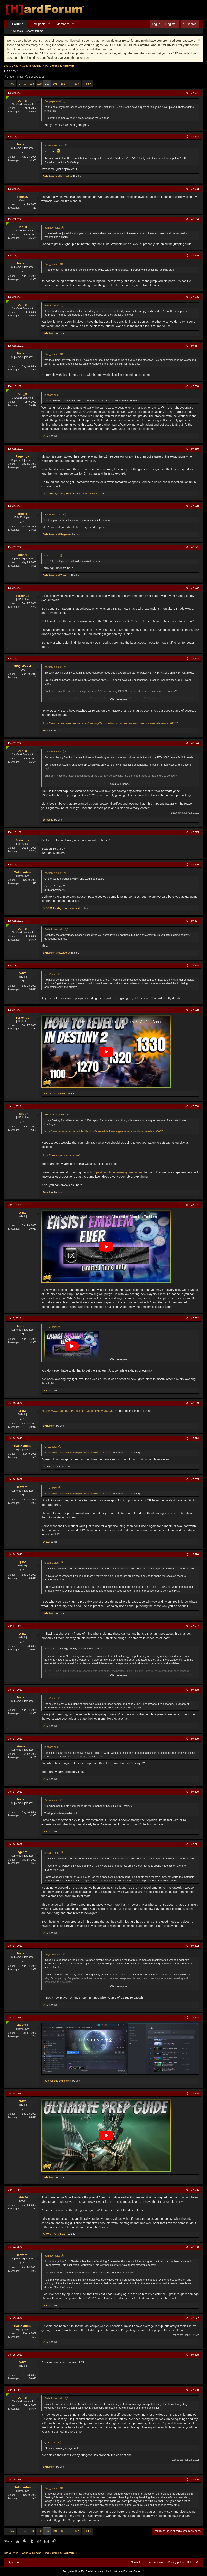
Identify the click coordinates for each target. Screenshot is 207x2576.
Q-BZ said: (50, 974)
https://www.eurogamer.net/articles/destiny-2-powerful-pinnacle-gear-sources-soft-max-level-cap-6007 (109, 723)
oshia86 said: (52, 227)
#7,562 (195, 136)
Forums (17, 24)
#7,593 (195, 2017)
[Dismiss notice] (198, 40)
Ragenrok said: (53, 514)
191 (55, 83)
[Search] (190, 24)
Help (189, 2562)
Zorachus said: (53, 666)
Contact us (137, 2562)
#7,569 (195, 448)
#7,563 (195, 189)
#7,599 (195, 2390)
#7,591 (195, 1844)
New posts (38, 24)
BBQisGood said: (54, 1114)
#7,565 (195, 255)
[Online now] (6, 96)
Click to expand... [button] (120, 699)
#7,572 (195, 588)
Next (86, 83)
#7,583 (195, 1403)
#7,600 (195, 2479)
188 (32, 83)
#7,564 (195, 219)
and (58, 176)
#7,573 (195, 658)
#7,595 (195, 2190)
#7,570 (195, 506)
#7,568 (195, 386)
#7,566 (195, 297)
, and (61, 908)
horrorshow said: (54, 145)
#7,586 (195, 1554)
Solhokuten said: (54, 929)
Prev (11, 83)
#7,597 (195, 2318)
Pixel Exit (80, 2571)
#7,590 (195, 1791)
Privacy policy (176, 2562)
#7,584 (195, 1438)
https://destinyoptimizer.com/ (60, 1155)
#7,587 (195, 1626)
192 (63, 83)
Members (62, 24)
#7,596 (195, 2247)
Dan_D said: (51, 264)
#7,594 (195, 2093)
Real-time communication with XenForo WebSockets (115, 2571)
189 (39, 83)
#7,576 (195, 864)
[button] (49, 24)
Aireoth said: (51, 1800)
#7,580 (195, 1106)
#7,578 (195, 965)
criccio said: (51, 555)
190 (47, 83)
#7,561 (195, 93)
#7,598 (195, 2354)
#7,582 (195, 1318)
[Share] (187, 93)
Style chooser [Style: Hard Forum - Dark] (16, 2562)
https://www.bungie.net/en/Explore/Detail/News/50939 (77, 1410)
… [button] (24, 83)
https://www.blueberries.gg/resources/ (118, 1172)
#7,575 (195, 832)
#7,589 (195, 1738)
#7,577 (195, 920)
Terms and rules (155, 2562)
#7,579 (195, 1010)
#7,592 (195, 1945)
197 (77, 83)
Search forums (34, 30)
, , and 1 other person (70, 493)
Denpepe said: (52, 101)
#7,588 (195, 1689)
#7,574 (195, 743)
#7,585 (195, 1479)
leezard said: (51, 305)
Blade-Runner (15, 76)
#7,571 (195, 547)
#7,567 (195, 345)
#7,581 (195, 1205)
